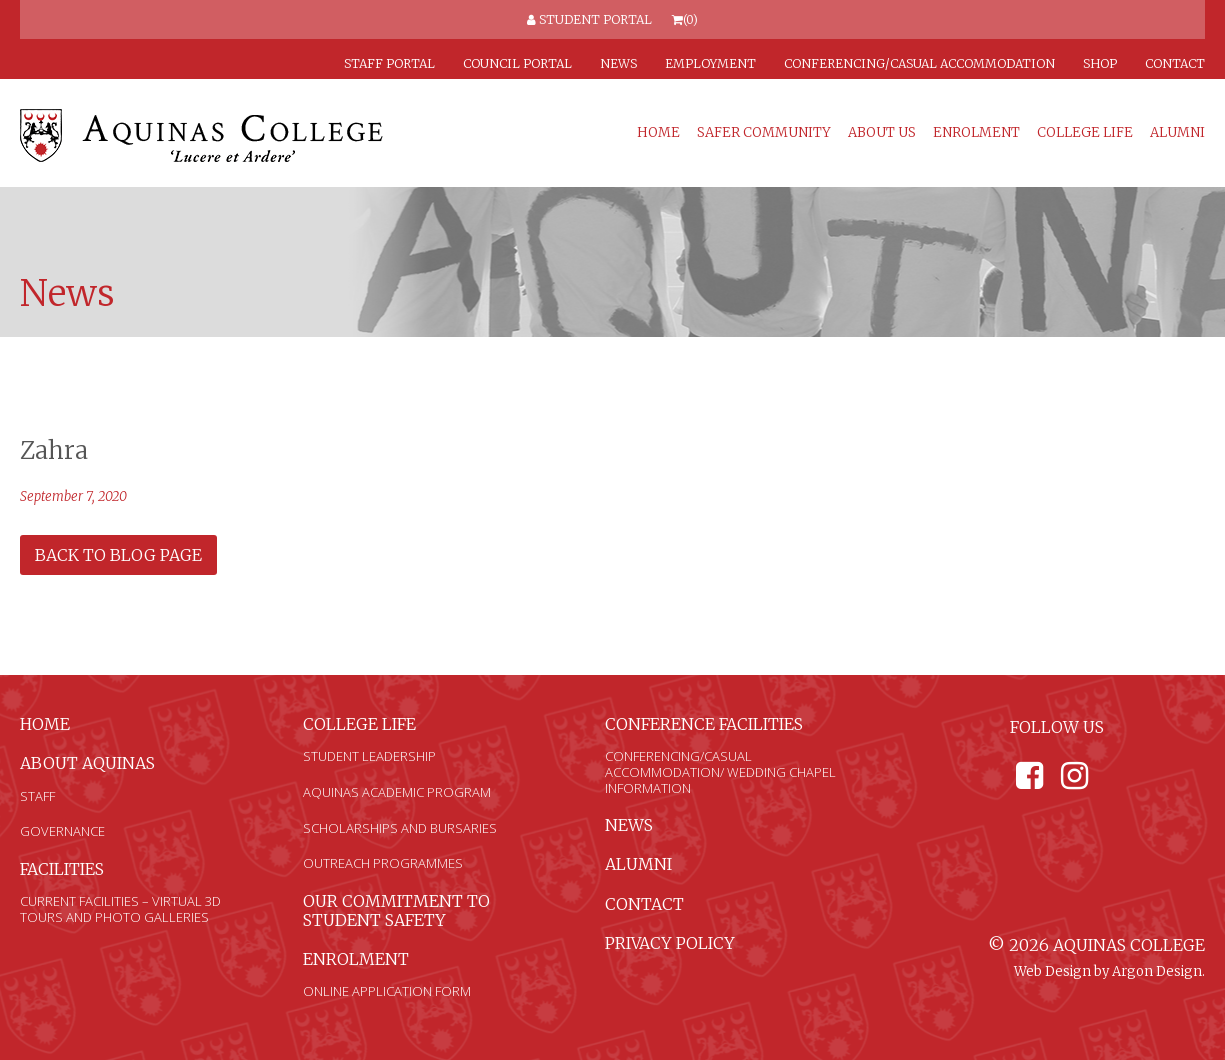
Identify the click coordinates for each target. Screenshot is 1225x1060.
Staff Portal (389, 63)
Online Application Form (387, 991)
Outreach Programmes (383, 863)
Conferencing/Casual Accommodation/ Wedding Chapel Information (720, 771)
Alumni (1177, 133)
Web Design (1052, 971)
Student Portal (589, 19)
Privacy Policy (670, 943)
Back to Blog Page (118, 555)
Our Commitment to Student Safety (396, 910)
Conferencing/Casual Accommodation (919, 63)
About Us (882, 133)
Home (658, 133)
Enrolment (976, 133)
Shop (1100, 63)
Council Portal (517, 63)
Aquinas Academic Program (397, 792)
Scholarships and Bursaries (400, 828)
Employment (710, 63)
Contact (1175, 63)
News (618, 63)
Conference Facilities (704, 724)
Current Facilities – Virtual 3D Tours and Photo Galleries (120, 909)
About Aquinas (87, 763)
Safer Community (764, 133)
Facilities (62, 869)
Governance (62, 831)
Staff (37, 796)
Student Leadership (369, 756)
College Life (1085, 133)
